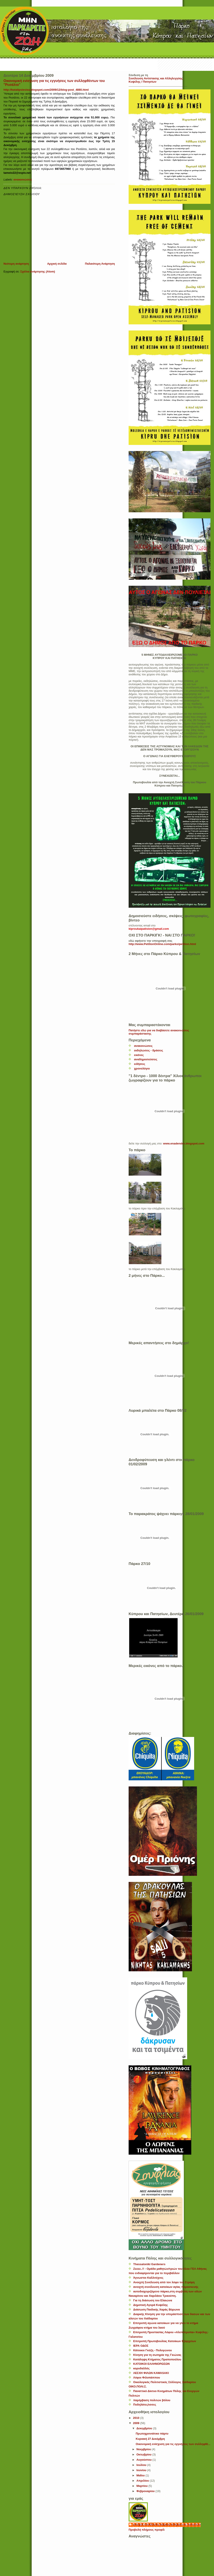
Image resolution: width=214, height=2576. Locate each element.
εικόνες (139, 1055)
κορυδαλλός (141, 2368)
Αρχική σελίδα (57, 263)
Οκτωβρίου (144, 2454)
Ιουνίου (141, 2470)
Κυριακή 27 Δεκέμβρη (150, 2438)
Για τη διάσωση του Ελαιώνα (152, 2300)
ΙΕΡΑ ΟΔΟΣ (140, 2345)
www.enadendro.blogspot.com (183, 1143)
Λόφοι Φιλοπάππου (146, 2377)
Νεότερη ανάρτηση (16, 263)
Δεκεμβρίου (144, 2428)
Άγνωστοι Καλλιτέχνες (148, 2277)
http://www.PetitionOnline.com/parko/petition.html (162, 944)
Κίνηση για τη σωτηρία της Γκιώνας (157, 2354)
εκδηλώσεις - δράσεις (148, 1050)
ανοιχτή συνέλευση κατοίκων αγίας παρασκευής (165, 2286)
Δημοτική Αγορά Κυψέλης (150, 2305)
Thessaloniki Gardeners (149, 2264)
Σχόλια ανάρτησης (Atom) (37, 271)
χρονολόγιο (142, 1068)
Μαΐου (141, 2475)
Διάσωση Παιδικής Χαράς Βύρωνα (156, 2309)
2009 (136, 2423)
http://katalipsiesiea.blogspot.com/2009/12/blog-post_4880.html (46, 89)
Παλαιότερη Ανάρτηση (100, 263)
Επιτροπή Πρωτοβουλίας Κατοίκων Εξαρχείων (164, 2341)
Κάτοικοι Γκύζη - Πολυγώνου (152, 2350)
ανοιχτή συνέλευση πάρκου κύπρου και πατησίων (167, 2524)
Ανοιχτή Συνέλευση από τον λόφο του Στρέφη (164, 2282)
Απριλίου (143, 2480)
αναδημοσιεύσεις (145, 1059)
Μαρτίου (142, 2485)
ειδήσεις (139, 1064)
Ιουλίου (141, 2465)
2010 (136, 2417)
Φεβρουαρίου (145, 2491)
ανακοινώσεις (23, 179)
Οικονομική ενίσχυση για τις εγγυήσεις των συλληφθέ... (173, 2444)
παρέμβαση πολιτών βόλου (151, 2400)
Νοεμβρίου (144, 2449)
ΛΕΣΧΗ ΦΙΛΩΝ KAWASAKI (151, 2373)
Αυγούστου (144, 2459)
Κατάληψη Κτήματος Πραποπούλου (157, 2359)
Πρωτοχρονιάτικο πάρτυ (152, 2433)
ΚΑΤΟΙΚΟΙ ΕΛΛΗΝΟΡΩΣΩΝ (151, 2363)
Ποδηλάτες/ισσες (144, 2404)
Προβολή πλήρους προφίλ (147, 2529)
